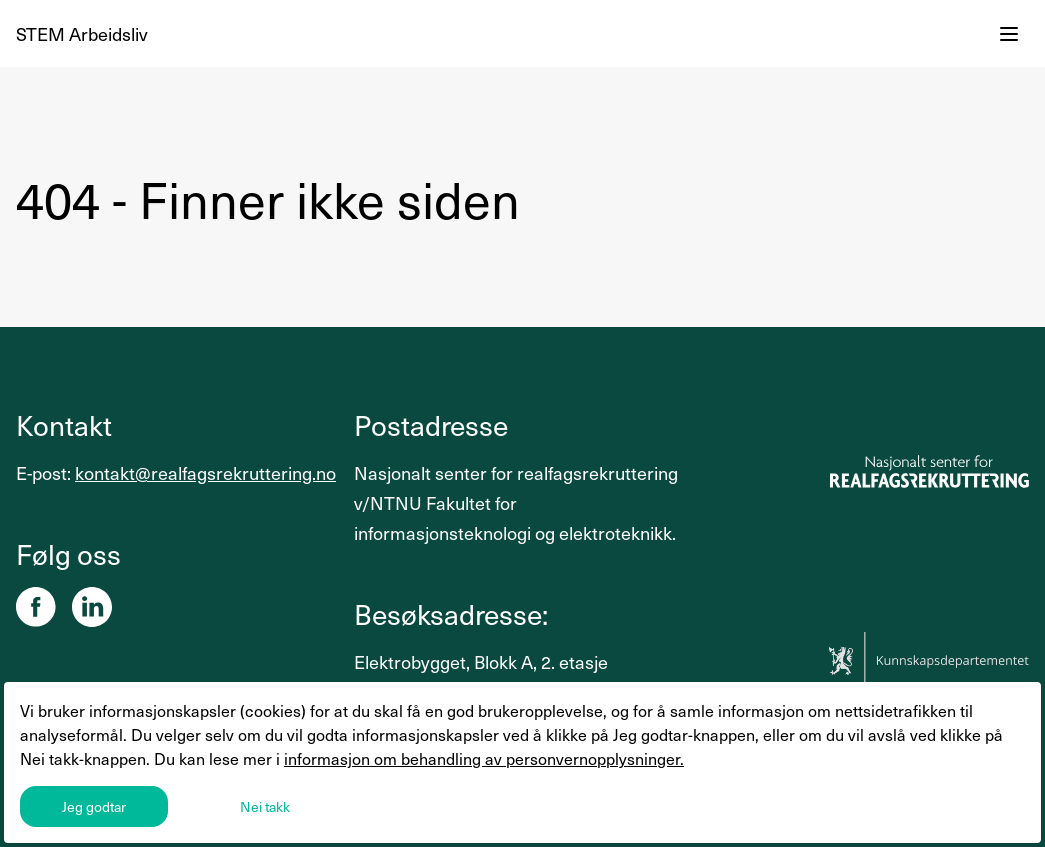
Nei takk (265, 806)
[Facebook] (36, 607)
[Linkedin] (92, 607)
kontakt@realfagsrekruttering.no (205, 472)
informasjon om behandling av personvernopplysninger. (484, 758)
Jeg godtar (94, 806)
